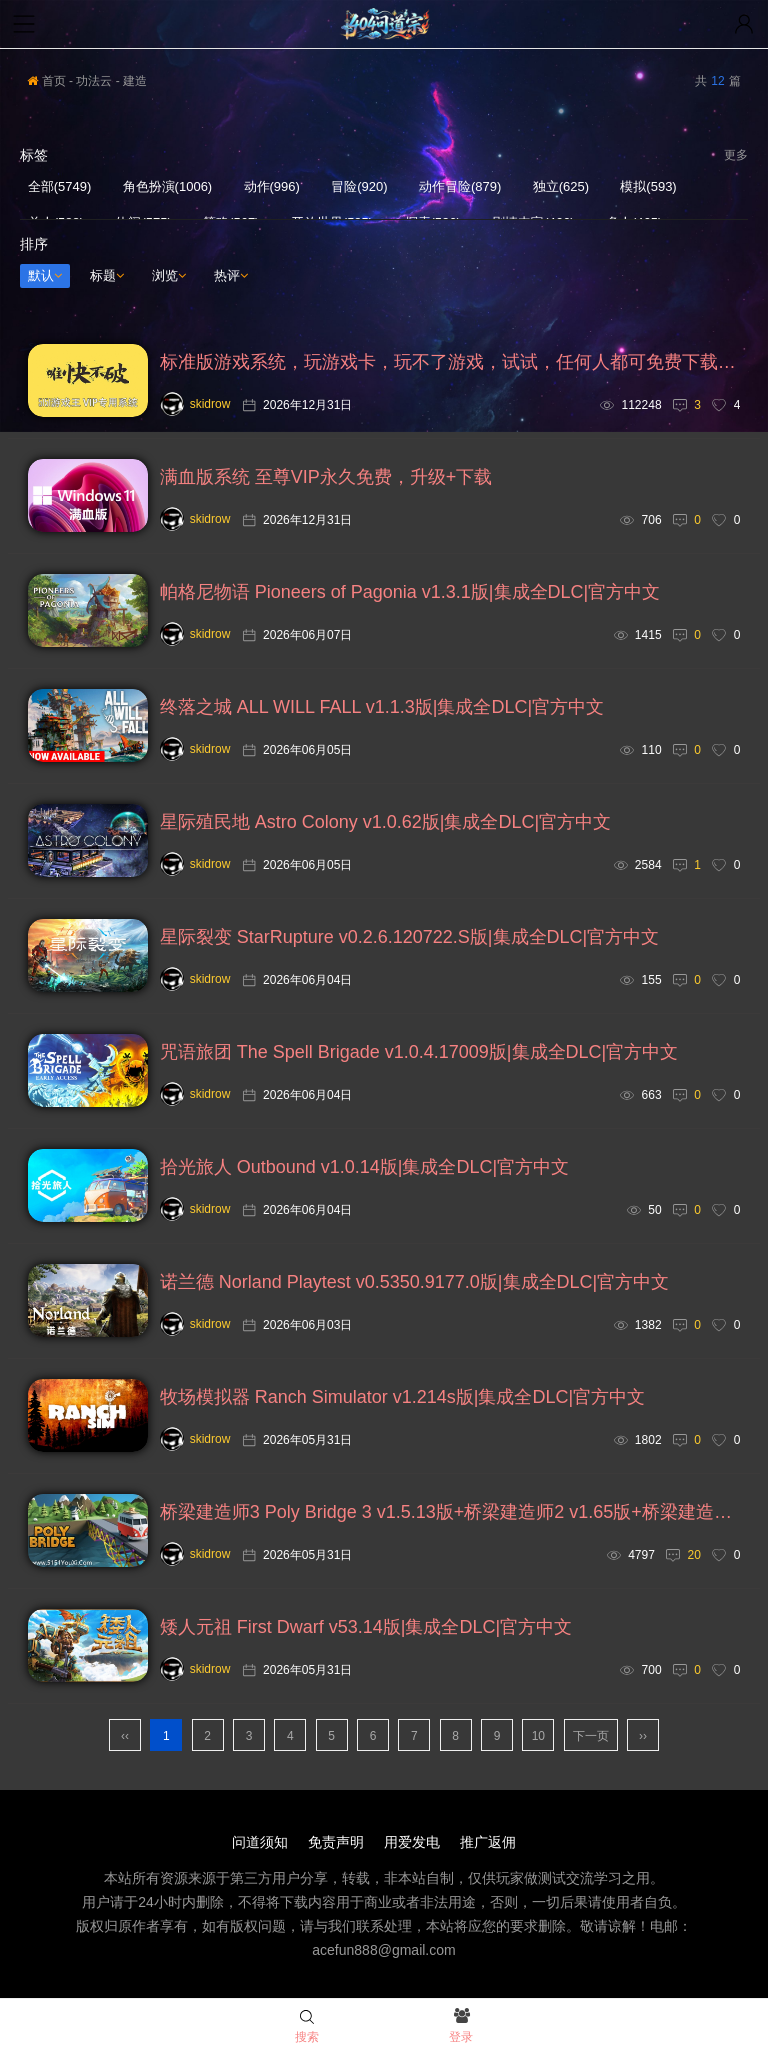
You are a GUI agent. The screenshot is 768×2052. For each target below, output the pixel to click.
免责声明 (336, 1842)
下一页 (591, 1736)
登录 (461, 2027)
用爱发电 (412, 1842)
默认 (45, 275)
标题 (107, 275)
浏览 (169, 275)
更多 (736, 155)
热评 (231, 275)
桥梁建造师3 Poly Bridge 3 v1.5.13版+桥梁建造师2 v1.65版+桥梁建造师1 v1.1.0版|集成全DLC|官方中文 (450, 1512)
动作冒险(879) (460, 186)
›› (643, 1736)
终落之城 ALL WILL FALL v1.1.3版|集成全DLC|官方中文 (382, 707)
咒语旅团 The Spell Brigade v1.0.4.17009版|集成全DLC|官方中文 (419, 1052)
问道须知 (260, 1842)
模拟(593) (648, 186)
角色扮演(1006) (168, 186)
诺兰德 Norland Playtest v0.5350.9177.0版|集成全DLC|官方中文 (415, 1282)
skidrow (195, 404)
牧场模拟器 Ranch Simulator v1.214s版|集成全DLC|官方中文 (402, 1397)
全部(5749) (60, 186)
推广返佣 (488, 1842)
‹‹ (125, 1736)
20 (694, 1555)
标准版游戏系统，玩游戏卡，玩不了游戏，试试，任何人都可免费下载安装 (450, 362)
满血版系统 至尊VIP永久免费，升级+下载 (326, 477)
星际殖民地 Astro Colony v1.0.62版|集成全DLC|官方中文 (385, 822)
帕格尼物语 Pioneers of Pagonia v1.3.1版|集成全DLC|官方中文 (410, 592)
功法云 (94, 81)
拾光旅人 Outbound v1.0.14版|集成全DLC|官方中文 (364, 1167)
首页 (46, 81)
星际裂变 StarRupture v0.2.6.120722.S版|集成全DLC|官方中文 (410, 937)
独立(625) (561, 186)
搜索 (307, 2027)
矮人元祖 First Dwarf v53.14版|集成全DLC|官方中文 (366, 1627)
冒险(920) (359, 186)
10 (538, 1736)
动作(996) (272, 186)
